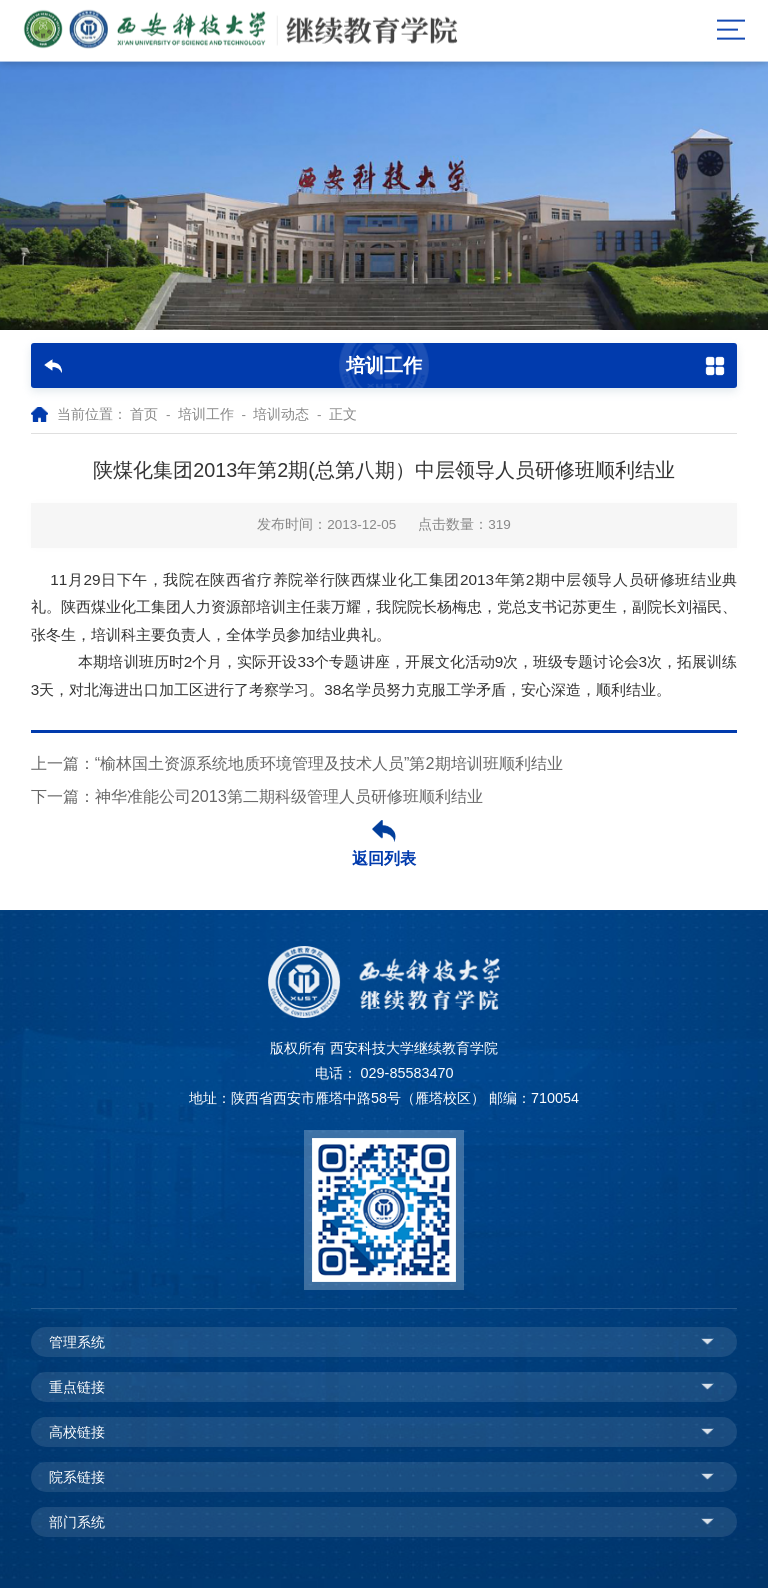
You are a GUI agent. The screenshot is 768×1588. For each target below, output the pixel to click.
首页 (144, 414)
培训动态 (281, 414)
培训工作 (206, 414)
